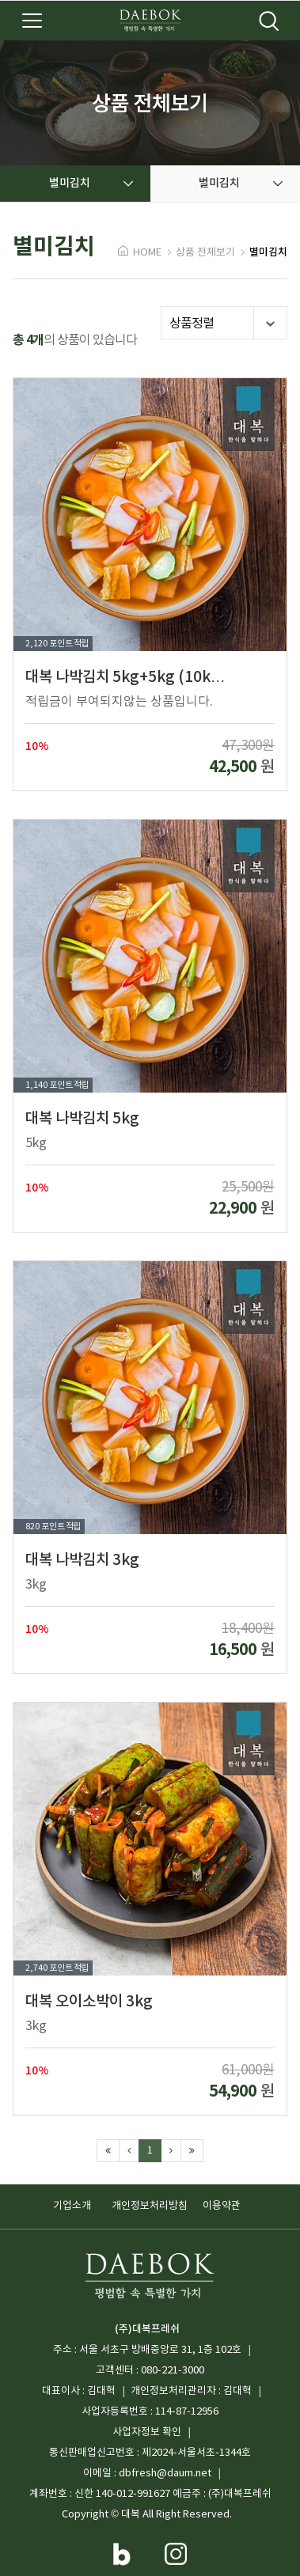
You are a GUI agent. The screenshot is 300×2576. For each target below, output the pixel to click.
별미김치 (268, 252)
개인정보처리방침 (150, 2206)
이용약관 (222, 2206)
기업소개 (72, 2206)
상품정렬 (228, 323)
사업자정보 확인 (146, 2432)
